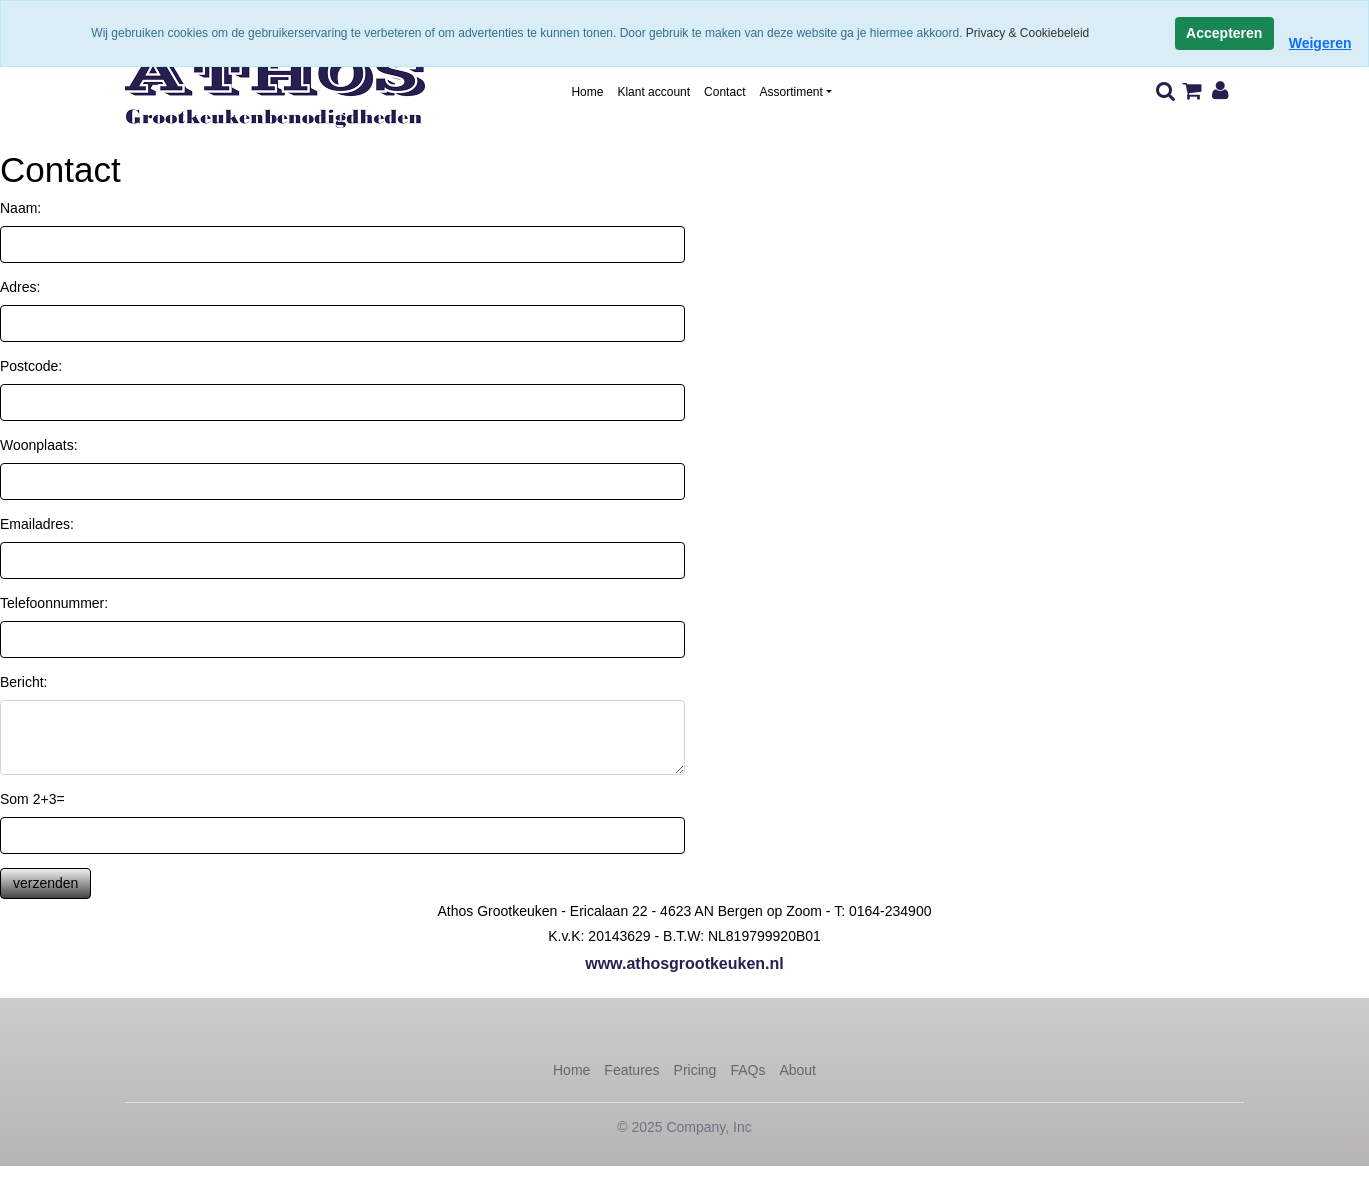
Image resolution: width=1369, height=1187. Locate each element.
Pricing (695, 1070)
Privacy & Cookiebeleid (1027, 33)
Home (587, 92)
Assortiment (790, 92)
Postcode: (31, 366)
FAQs (747, 1070)
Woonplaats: (39, 445)
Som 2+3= (32, 799)
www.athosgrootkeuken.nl (684, 963)
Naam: (20, 208)
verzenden (45, 883)
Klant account (653, 92)
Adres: (20, 287)
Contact (724, 92)
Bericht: (23, 682)
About (797, 1070)
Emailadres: (37, 524)
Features (631, 1070)
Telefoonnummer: (54, 603)
